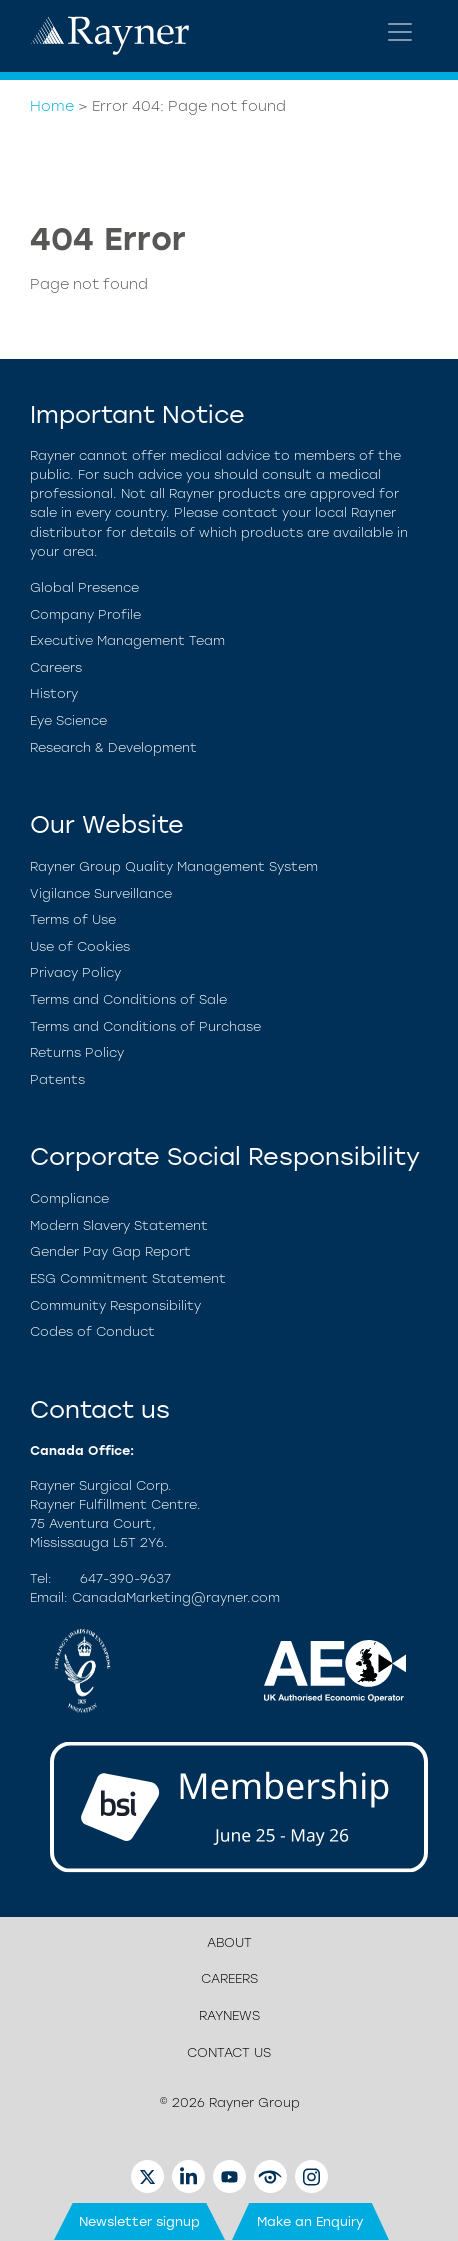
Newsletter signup (139, 2221)
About (229, 1942)
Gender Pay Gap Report (110, 1251)
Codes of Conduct (92, 1331)
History (54, 693)
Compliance (69, 1198)
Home (52, 106)
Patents (57, 1079)
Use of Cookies (80, 946)
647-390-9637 (125, 1578)
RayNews (229, 2015)
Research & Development (113, 747)
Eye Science (68, 720)
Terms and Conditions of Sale (128, 999)
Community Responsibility (115, 1305)
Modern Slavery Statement (119, 1225)
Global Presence (84, 587)
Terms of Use (73, 919)
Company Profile (85, 614)
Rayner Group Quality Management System (174, 866)
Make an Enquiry (310, 2221)
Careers (56, 667)
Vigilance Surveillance (101, 893)
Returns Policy (77, 1052)
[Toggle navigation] (400, 32)
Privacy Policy (75, 972)
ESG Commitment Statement (128, 1278)
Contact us (229, 2052)
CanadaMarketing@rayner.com (176, 1597)
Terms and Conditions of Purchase (145, 1026)
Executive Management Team (127, 640)
